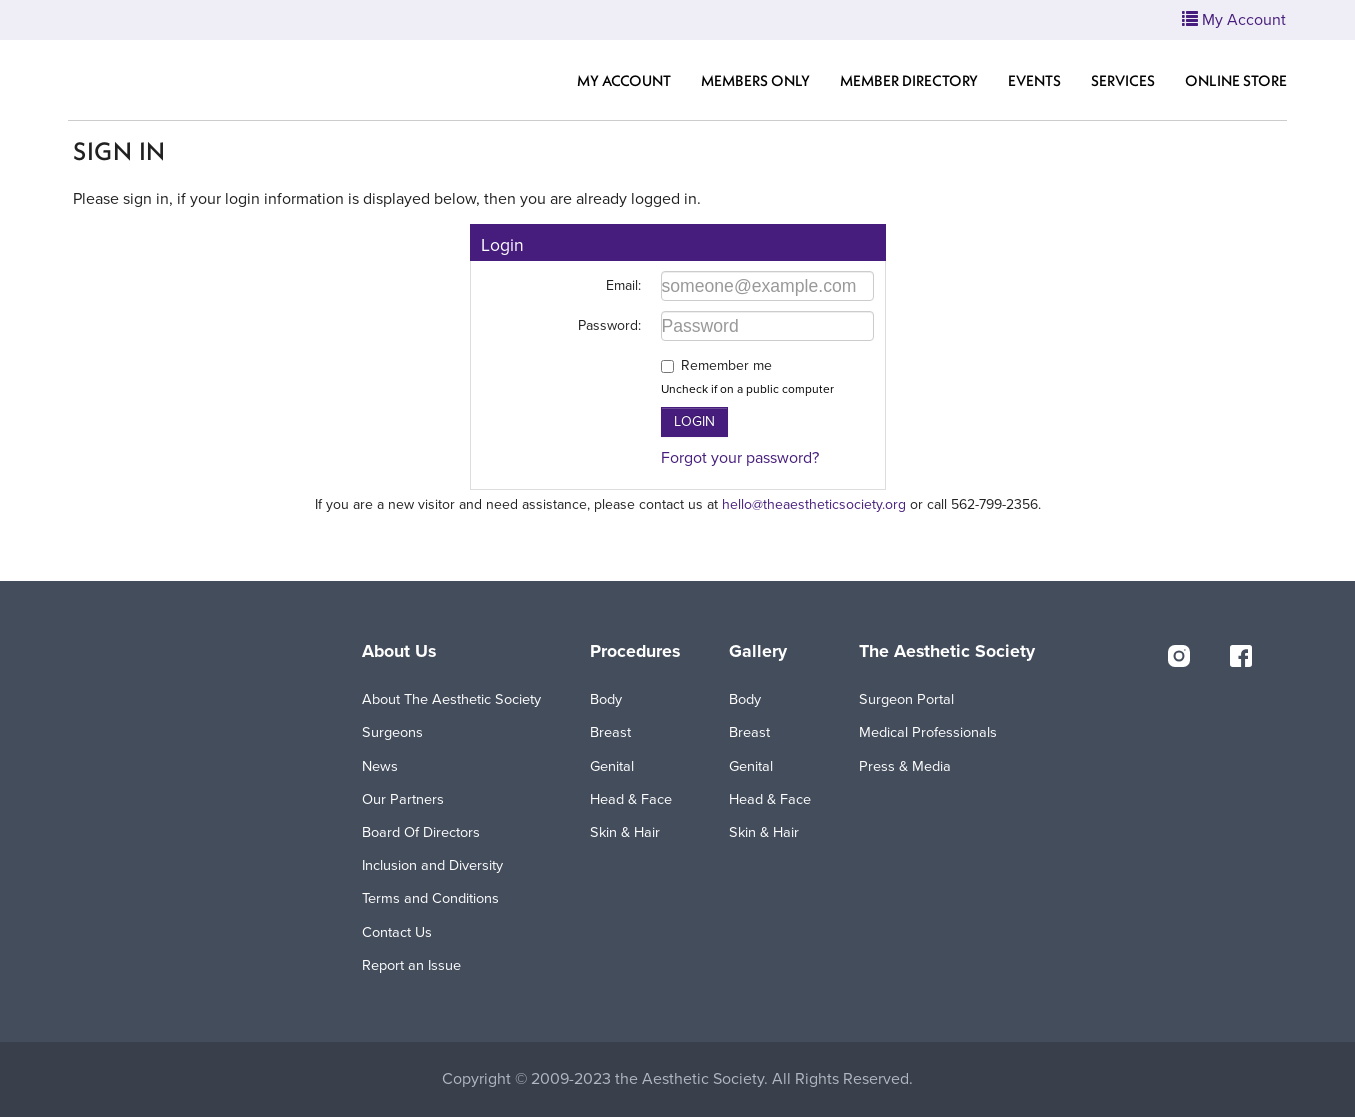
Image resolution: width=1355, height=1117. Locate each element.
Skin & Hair (625, 832)
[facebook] (1241, 655)
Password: (609, 325)
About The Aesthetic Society (451, 699)
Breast (610, 732)
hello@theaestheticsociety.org (814, 504)
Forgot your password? (740, 458)
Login (694, 421)
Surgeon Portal (906, 699)
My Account (624, 80)
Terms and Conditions (430, 898)
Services (1123, 80)
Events (1034, 80)
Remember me (726, 365)
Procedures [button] (635, 651)
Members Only (755, 80)
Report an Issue (411, 965)
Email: (623, 285)
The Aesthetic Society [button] (947, 651)
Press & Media (905, 766)
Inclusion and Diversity (432, 865)
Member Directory (909, 80)
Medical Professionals (928, 732)
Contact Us (397, 932)
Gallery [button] (758, 651)
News (380, 766)
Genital (612, 766)
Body (606, 699)
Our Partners (403, 799)
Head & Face (631, 799)
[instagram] (1179, 655)
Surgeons (392, 732)
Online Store (1236, 80)
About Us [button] (399, 651)
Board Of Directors (421, 832)
